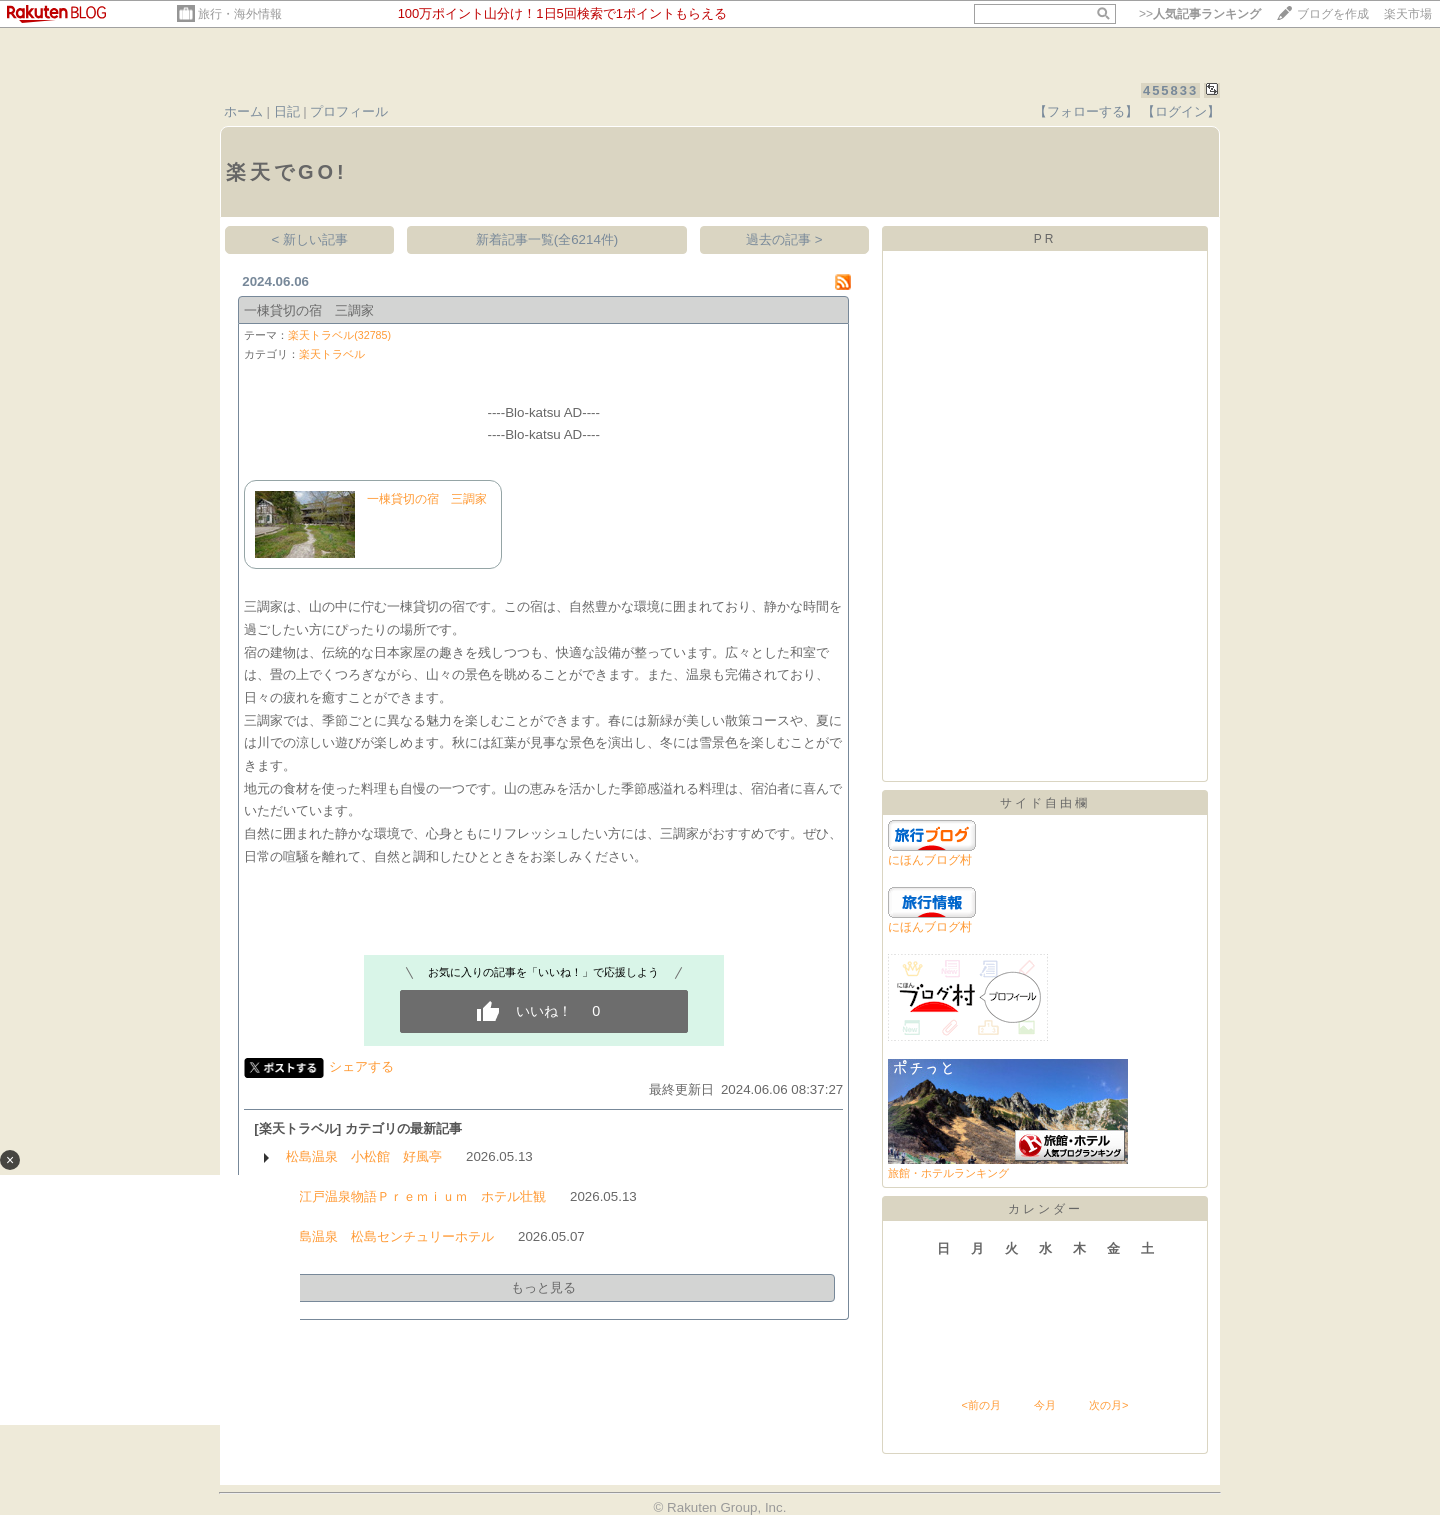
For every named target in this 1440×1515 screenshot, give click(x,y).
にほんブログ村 (930, 860)
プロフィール (349, 111)
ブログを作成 (1333, 14)
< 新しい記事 (310, 239)
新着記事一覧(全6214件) (547, 239)
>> (1200, 14)
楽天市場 (1408, 14)
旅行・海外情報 (240, 14)
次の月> (1108, 1405)
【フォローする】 (1086, 111)
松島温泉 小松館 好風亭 (364, 1156)
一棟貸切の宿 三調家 (309, 310)
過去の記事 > (784, 239)
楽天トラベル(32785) (339, 335)
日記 (287, 111)
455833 (1170, 90)
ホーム (243, 111)
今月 (1045, 1405)
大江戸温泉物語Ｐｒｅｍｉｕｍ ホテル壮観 (416, 1196)
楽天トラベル (332, 354)
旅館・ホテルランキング (948, 1173)
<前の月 (980, 1405)
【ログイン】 (1181, 111)
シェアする (361, 1066)
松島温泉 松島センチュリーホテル (390, 1236)
